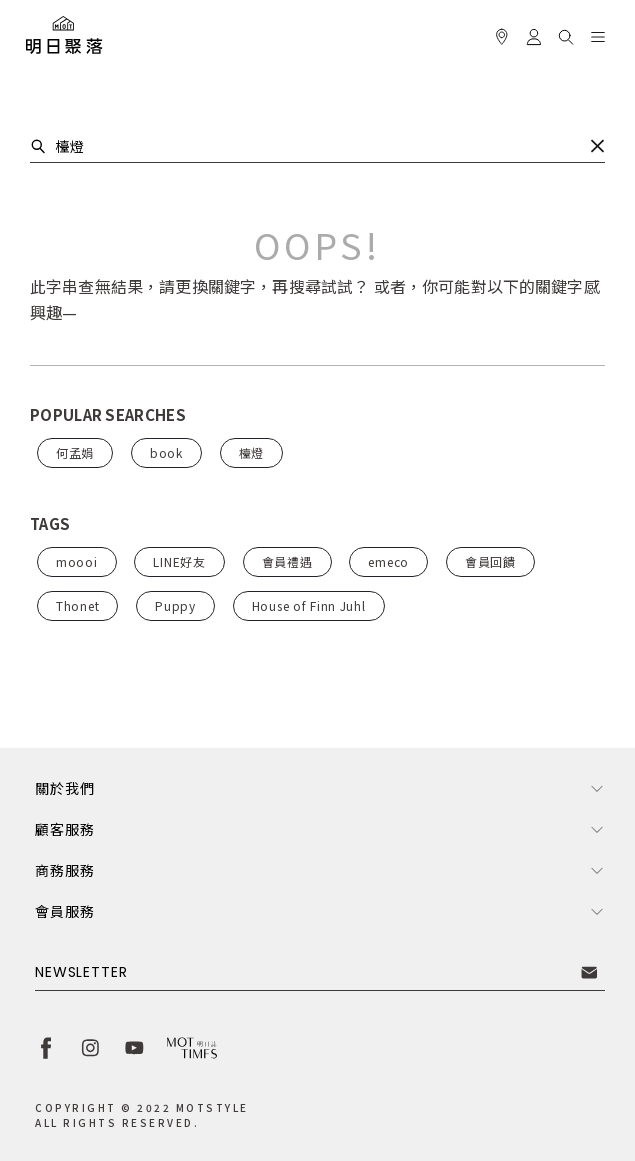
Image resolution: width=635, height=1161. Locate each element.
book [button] (166, 452)
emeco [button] (388, 561)
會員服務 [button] (64, 911)
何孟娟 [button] (75, 452)
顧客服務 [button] (64, 829)
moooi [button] (77, 561)
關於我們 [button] (64, 788)
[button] (566, 34)
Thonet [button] (77, 605)
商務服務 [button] (64, 870)
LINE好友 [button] (179, 561)
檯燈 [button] (251, 452)
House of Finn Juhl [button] (309, 605)
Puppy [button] (175, 605)
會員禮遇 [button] (287, 561)
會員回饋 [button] (490, 561)
